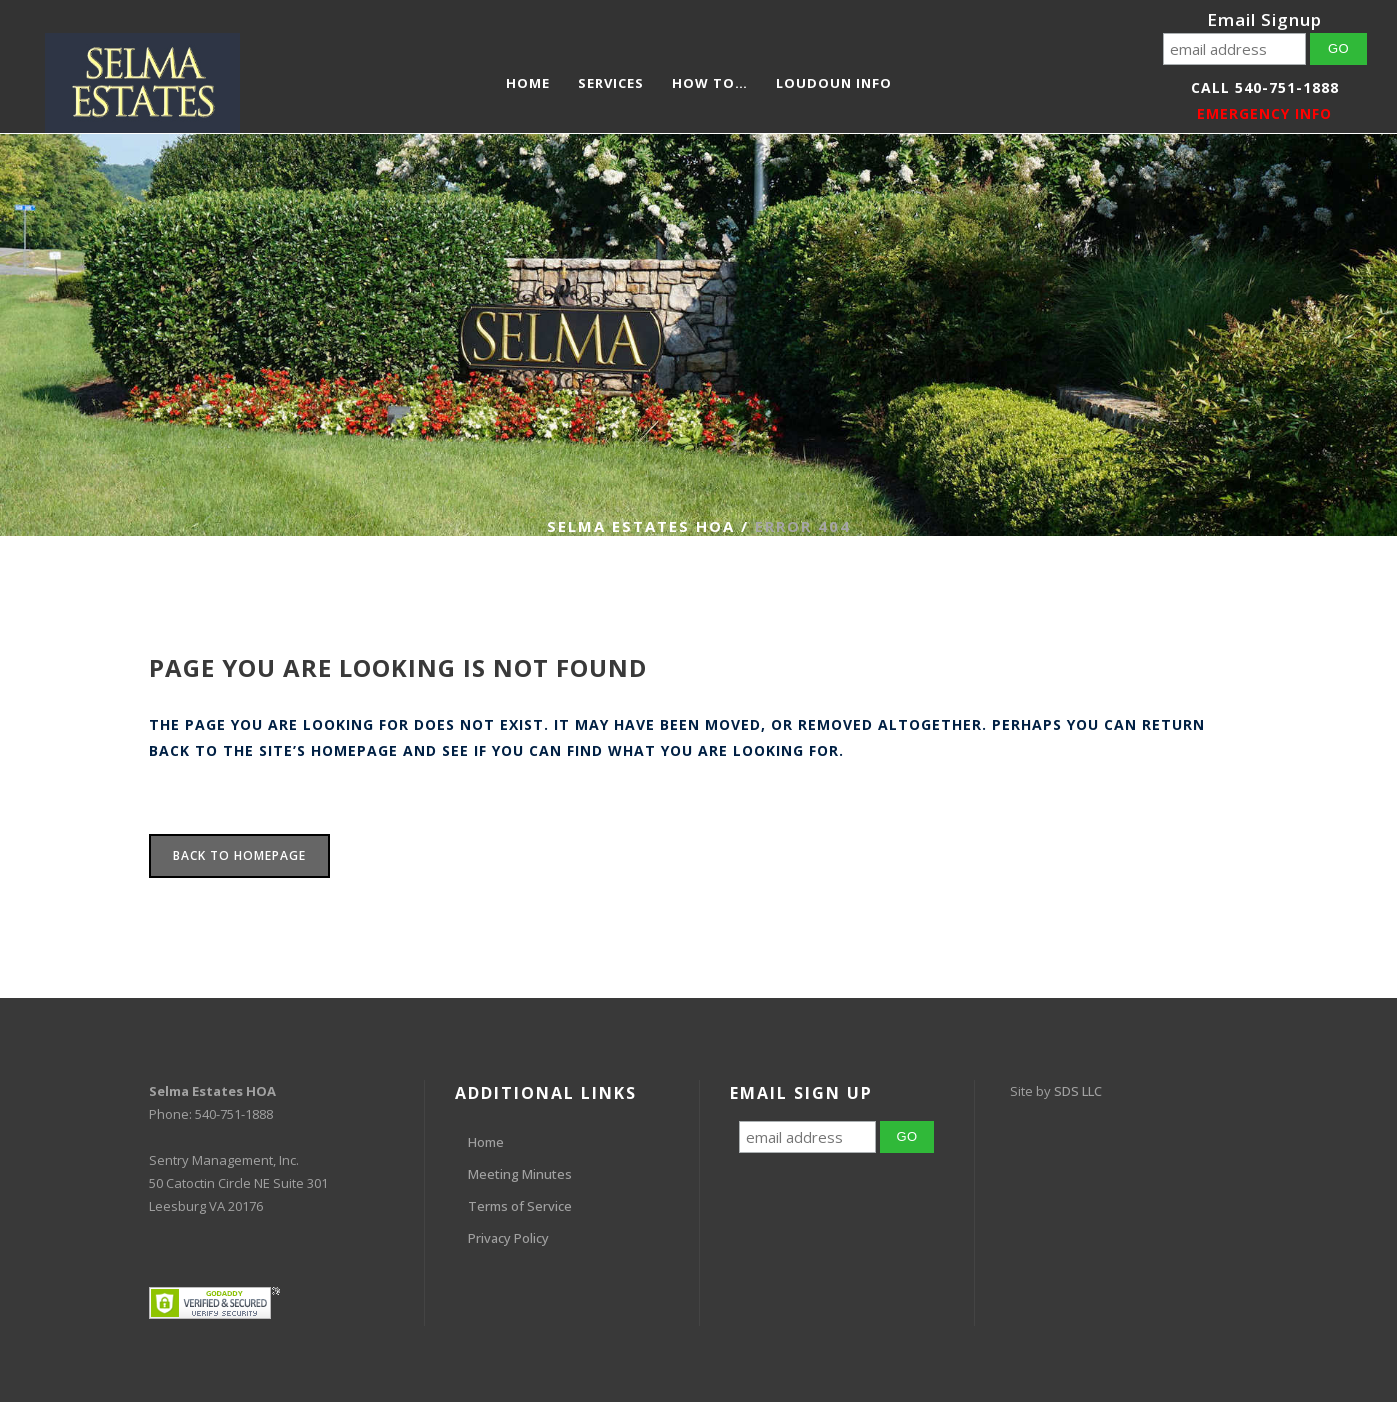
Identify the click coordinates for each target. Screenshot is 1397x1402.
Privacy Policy (508, 1238)
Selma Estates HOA (641, 526)
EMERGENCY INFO (1264, 113)
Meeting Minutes (520, 1174)
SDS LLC (1078, 1091)
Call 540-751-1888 (1265, 87)
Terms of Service (520, 1206)
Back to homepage (239, 855)
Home (486, 1142)
